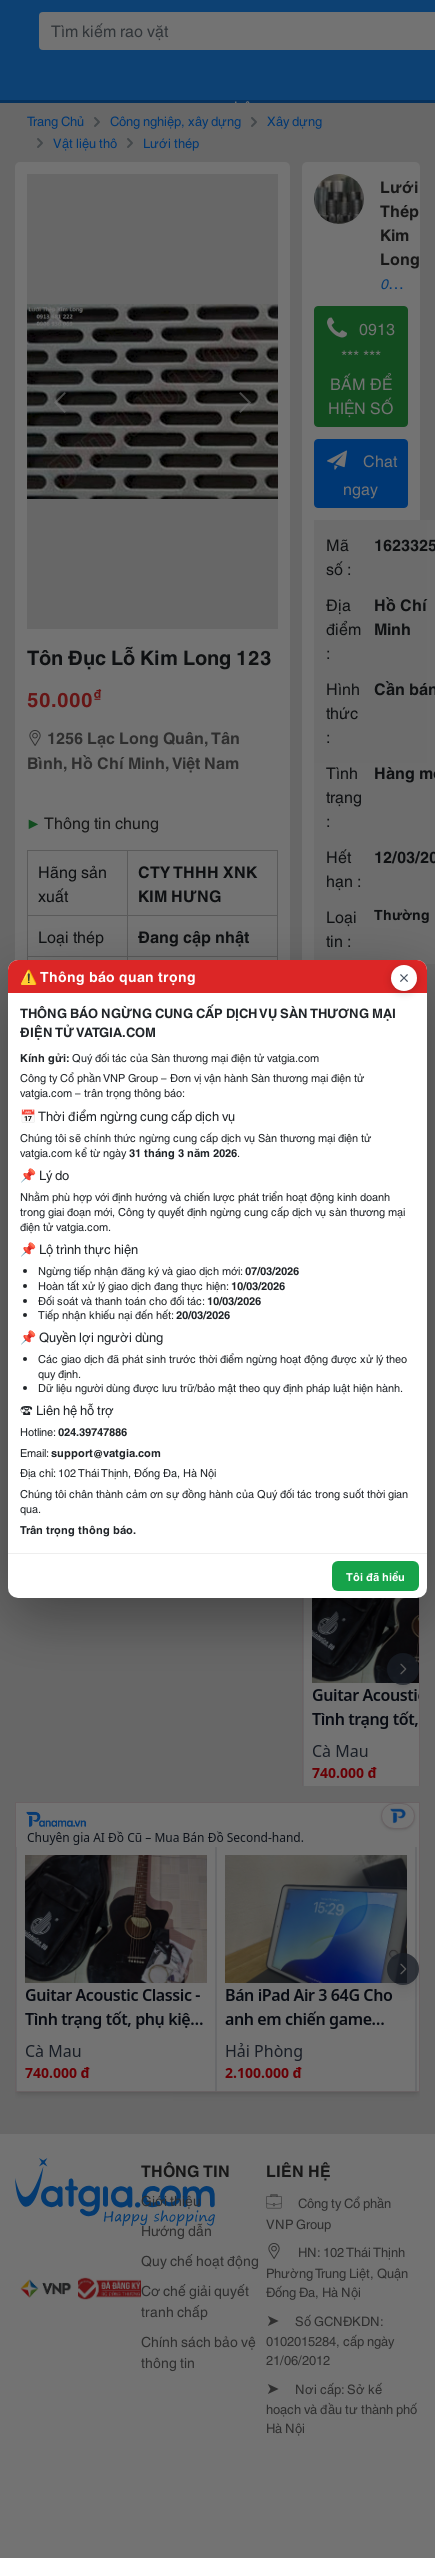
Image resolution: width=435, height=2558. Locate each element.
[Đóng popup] (404, 978)
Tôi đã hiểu (375, 1576)
